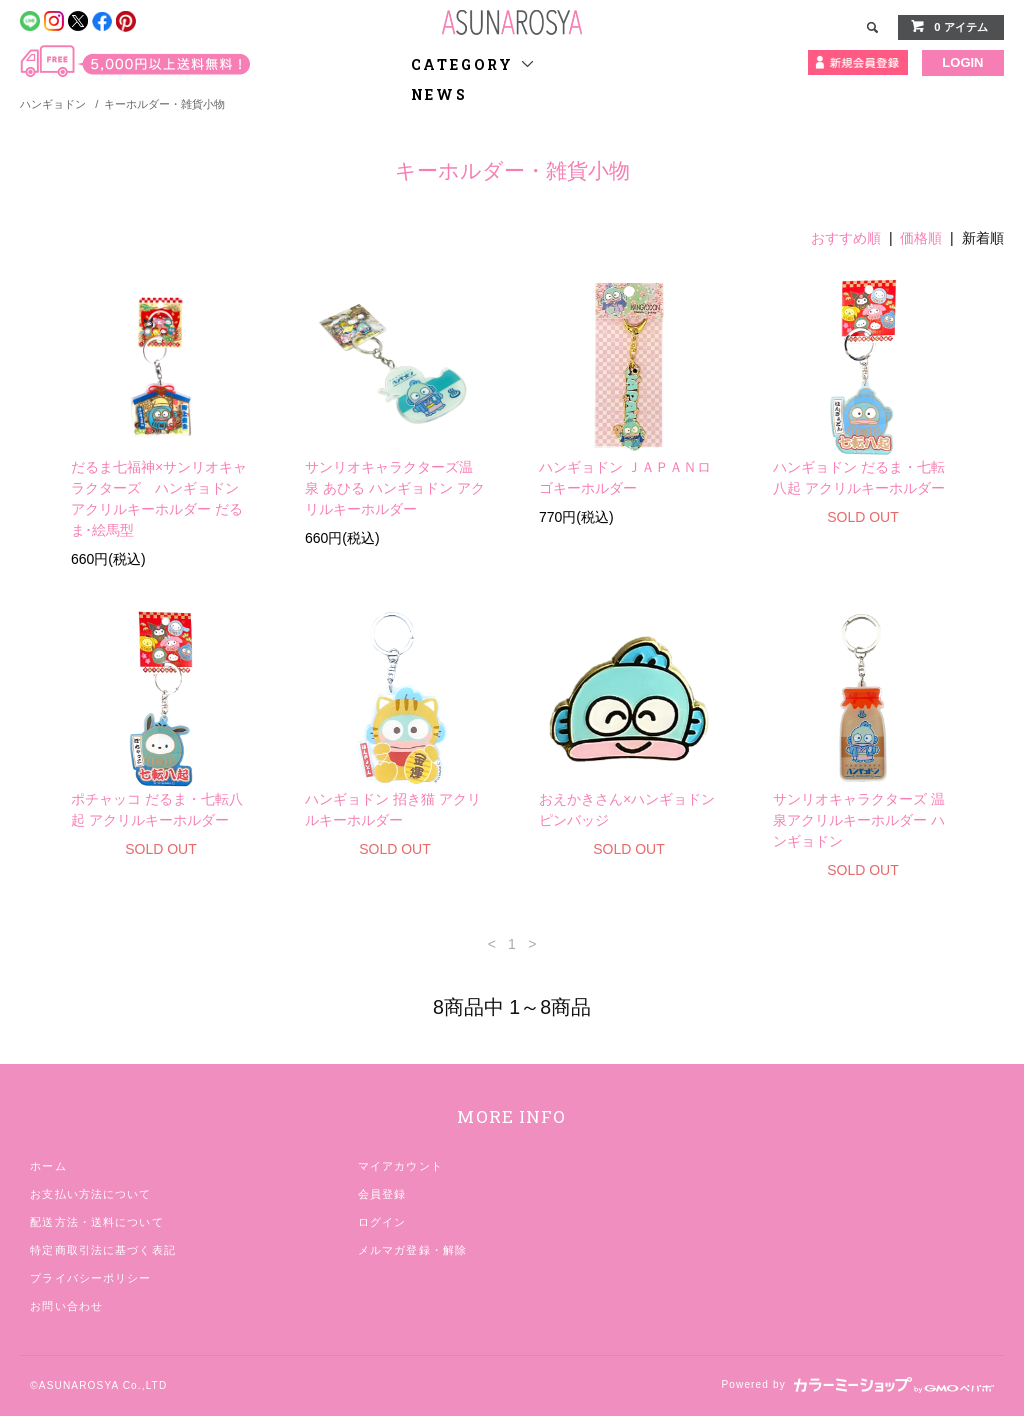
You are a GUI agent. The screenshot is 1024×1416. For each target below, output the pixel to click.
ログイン (382, 1222)
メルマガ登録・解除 (412, 1250)
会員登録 (382, 1194)
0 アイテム (948, 26)
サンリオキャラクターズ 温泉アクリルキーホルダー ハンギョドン (859, 820)
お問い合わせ (66, 1306)
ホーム (48, 1166)
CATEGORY (473, 64)
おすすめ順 (846, 238)
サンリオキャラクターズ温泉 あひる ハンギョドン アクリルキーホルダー (395, 488)
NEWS (439, 94)
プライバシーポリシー (90, 1278)
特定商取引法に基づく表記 (102, 1250)
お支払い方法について (90, 1194)
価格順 (921, 238)
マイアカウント (400, 1166)
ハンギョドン (53, 104)
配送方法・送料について (96, 1222)
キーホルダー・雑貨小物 (164, 104)
